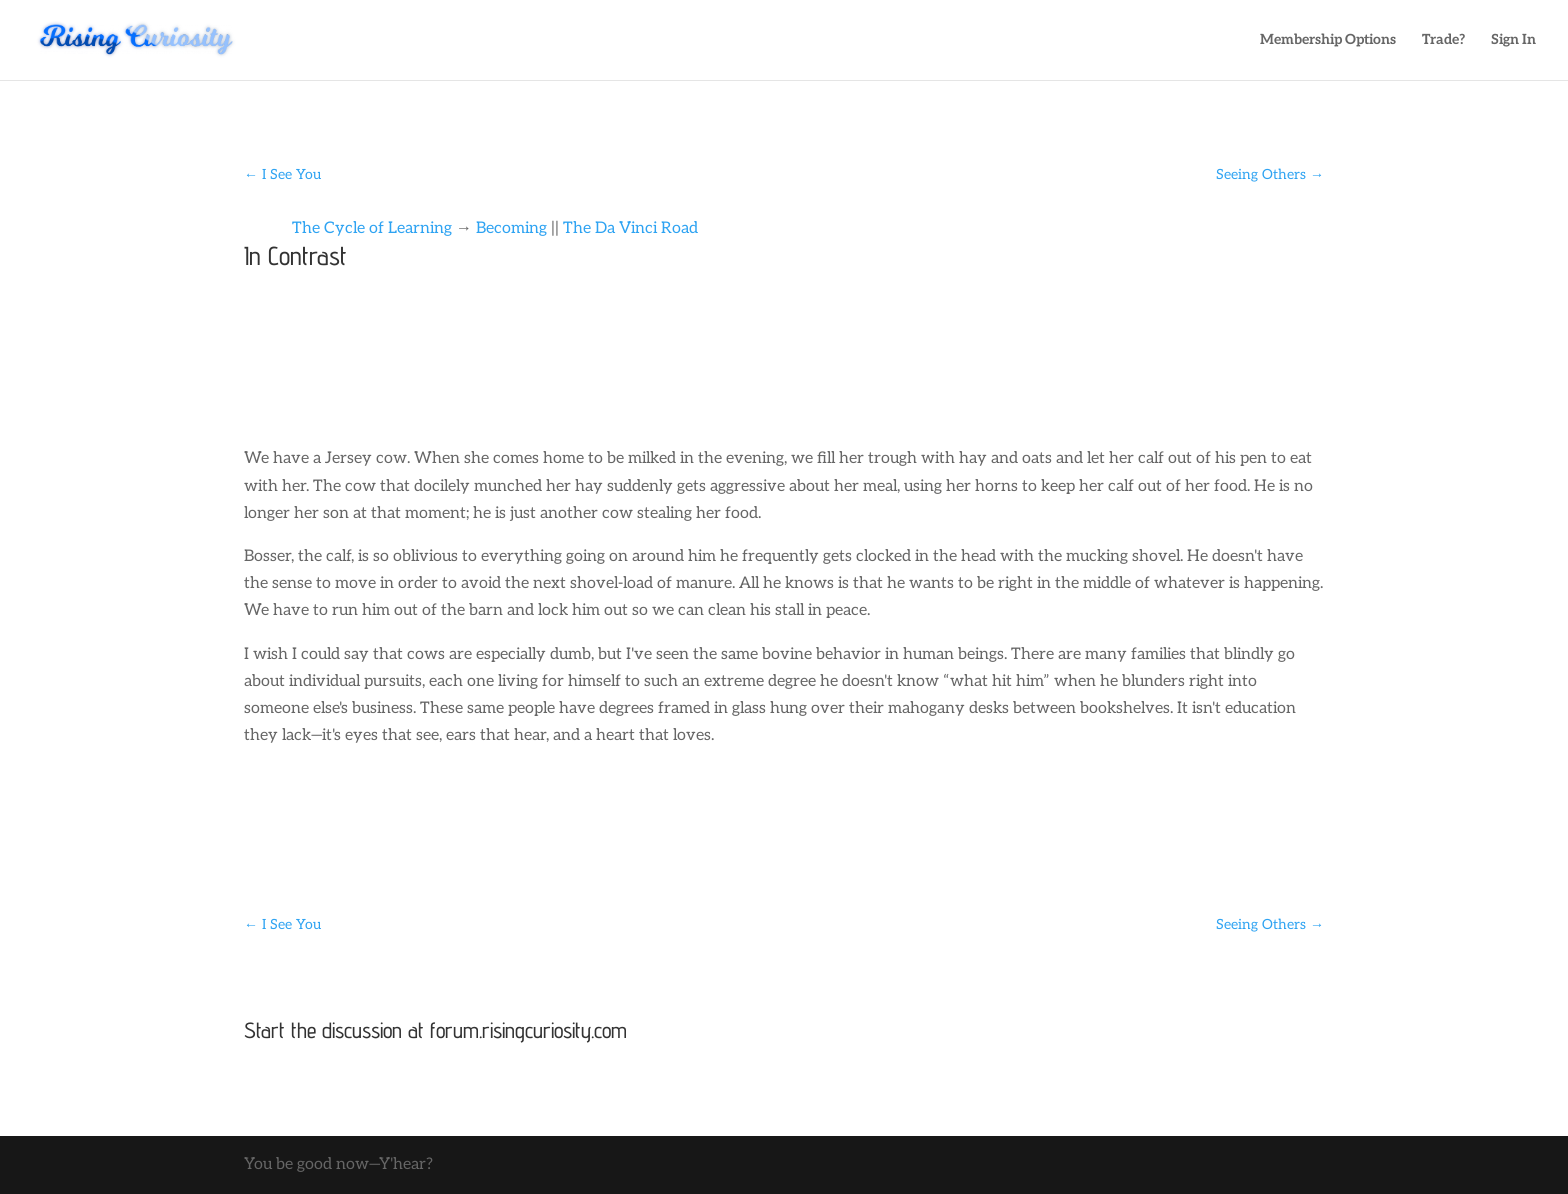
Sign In (1513, 40)
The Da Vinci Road (630, 228)
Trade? (1443, 40)
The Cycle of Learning (372, 228)
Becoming (511, 228)
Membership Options (1328, 40)
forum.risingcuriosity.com (528, 1030)
